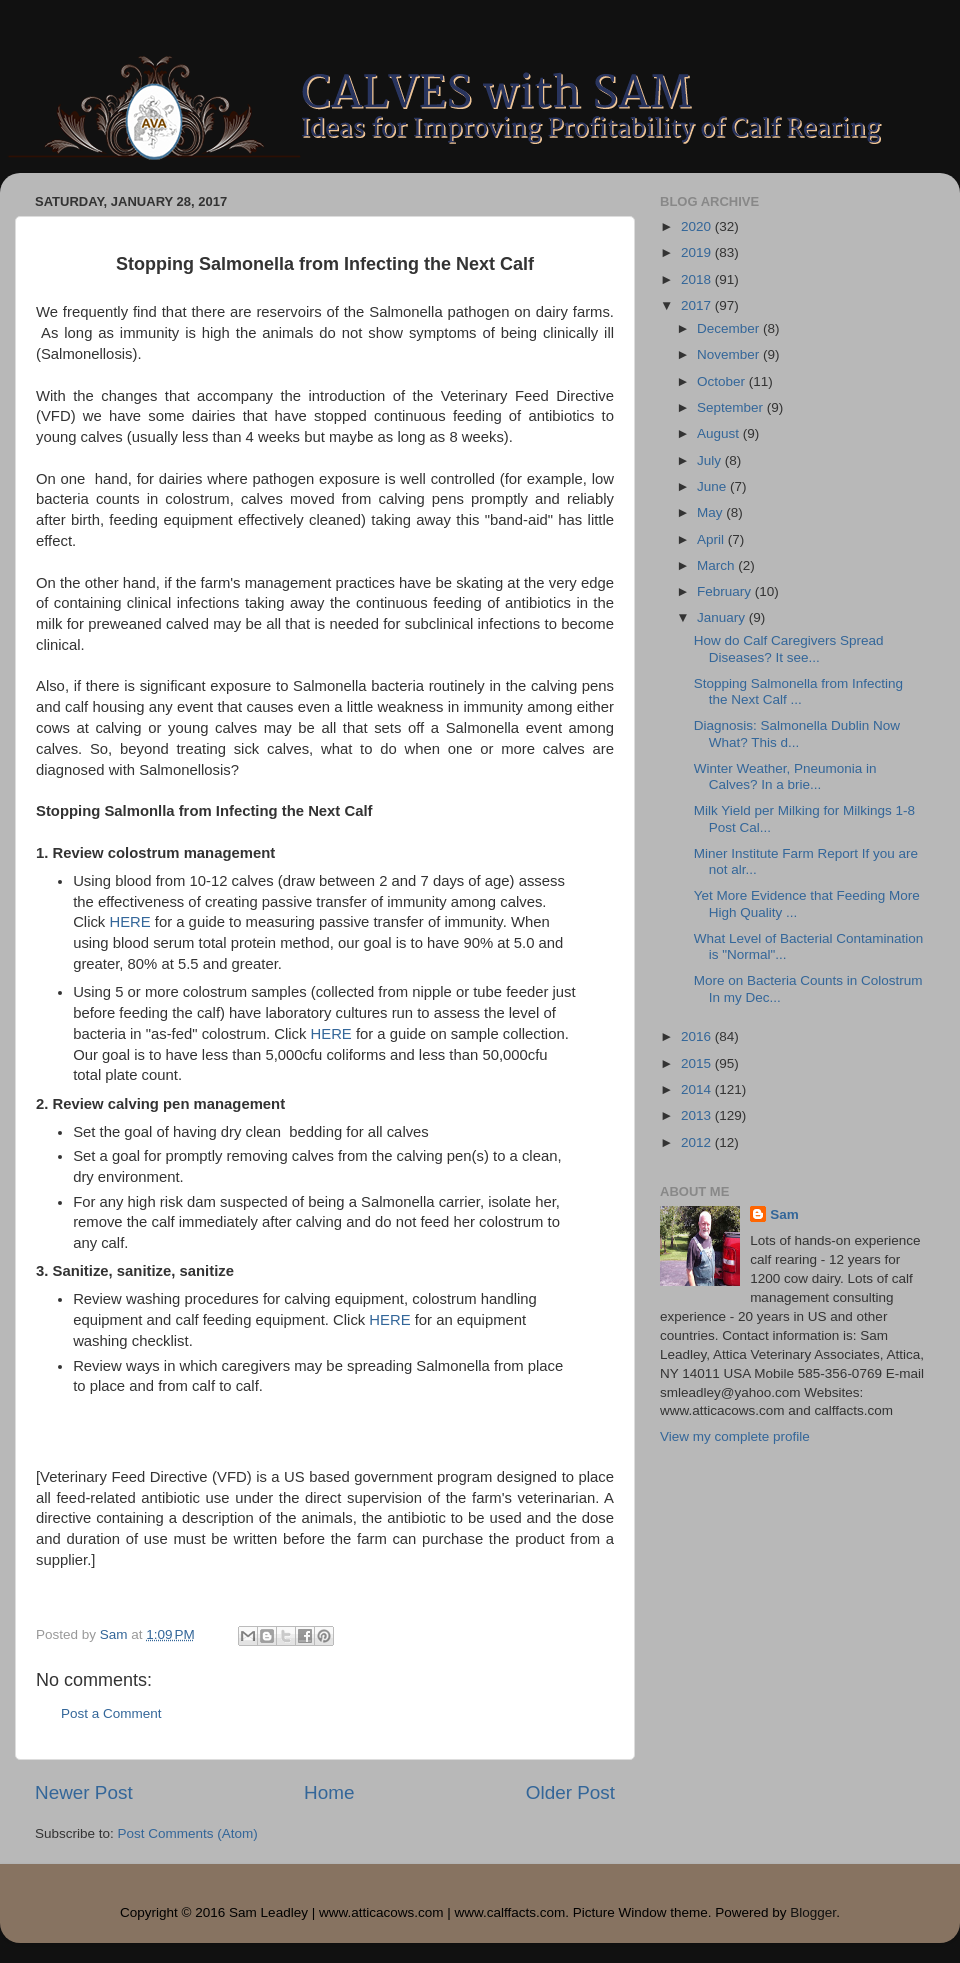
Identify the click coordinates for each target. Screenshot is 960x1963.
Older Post (570, 1792)
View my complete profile (735, 1436)
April (712, 539)
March (717, 565)
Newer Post (84, 1792)
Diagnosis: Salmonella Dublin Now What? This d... (797, 733)
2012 (698, 1142)
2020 (698, 226)
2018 (698, 279)
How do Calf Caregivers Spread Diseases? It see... (789, 648)
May (711, 512)
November (730, 354)
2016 (698, 1036)
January (723, 617)
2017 (698, 305)
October (723, 381)
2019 (698, 252)
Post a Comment (111, 1713)
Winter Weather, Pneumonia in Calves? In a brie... (785, 776)
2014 (698, 1089)
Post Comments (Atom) (188, 1833)
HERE (129, 922)
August (720, 433)
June (713, 486)
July (711, 460)
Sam (784, 1214)
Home (329, 1792)
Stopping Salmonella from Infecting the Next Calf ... (798, 691)
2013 (698, 1115)
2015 (698, 1063)
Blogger (813, 1912)
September (732, 407)
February (726, 591)
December (730, 328)
